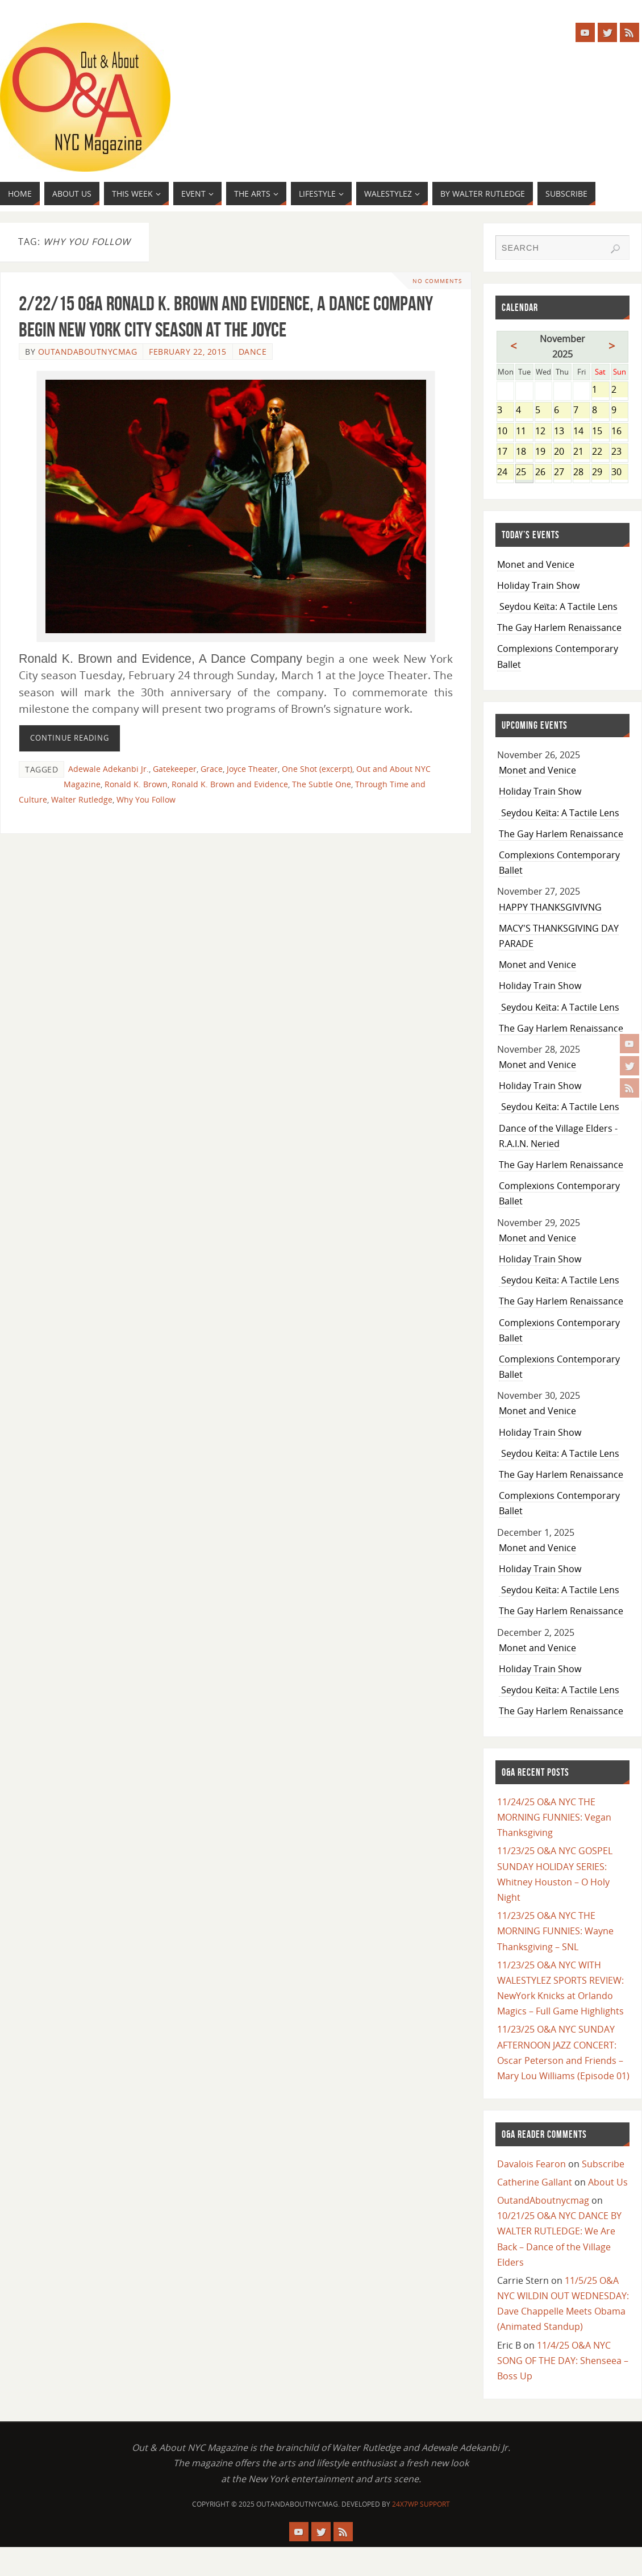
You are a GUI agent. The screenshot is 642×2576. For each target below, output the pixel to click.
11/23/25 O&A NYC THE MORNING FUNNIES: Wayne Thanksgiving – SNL (555, 1930)
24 (505, 473)
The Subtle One (321, 784)
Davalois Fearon (531, 2164)
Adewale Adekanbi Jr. (108, 768)
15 (600, 432)
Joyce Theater (252, 768)
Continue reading (69, 738)
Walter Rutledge (81, 799)
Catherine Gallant (534, 2182)
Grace (212, 768)
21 (581, 452)
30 (619, 473)
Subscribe (603, 2164)
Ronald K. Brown (136, 784)
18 (524, 452)
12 (543, 432)
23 (619, 452)
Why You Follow (146, 799)
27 (562, 473)
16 (619, 432)
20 (562, 452)
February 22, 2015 (188, 351)
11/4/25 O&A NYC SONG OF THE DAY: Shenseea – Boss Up (562, 2360)
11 (524, 432)
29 (600, 473)
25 (524, 473)
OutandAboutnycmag (87, 351)
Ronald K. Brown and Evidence (230, 784)
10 (505, 432)
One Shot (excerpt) (317, 768)
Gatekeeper (175, 768)
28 (581, 473)
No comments (436, 280)
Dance (253, 351)
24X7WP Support (421, 2504)
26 (543, 473)
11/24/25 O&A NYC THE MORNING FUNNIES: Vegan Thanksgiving (554, 1817)
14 (581, 432)
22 (600, 452)
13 (562, 432)
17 (505, 452)
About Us (608, 2182)
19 (543, 452)
